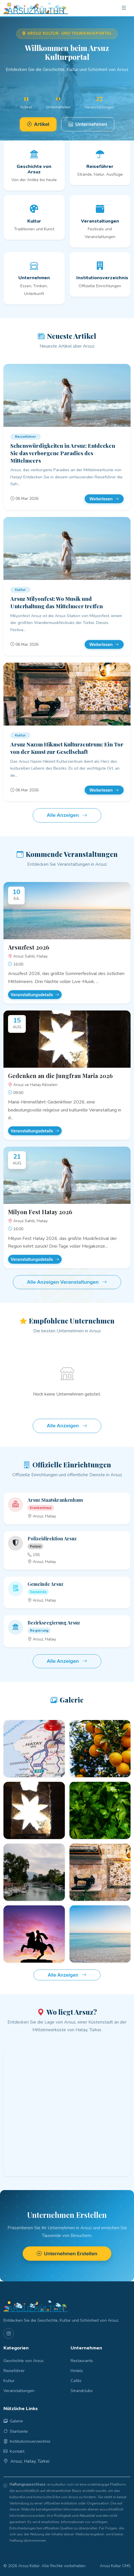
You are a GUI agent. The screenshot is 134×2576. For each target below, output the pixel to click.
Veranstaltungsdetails (35, 994)
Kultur (9, 2380)
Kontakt (13, 2451)
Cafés (76, 2380)
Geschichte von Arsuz (23, 2360)
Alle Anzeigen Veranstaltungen (67, 1282)
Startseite (15, 2431)
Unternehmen (87, 124)
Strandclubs (82, 2390)
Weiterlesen (104, 498)
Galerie (13, 2421)
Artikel (38, 124)
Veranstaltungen (18, 2390)
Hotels (77, 2370)
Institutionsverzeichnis (27, 2441)
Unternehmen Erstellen (67, 2253)
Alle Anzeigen (67, 815)
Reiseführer (14, 2370)
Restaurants (82, 2360)
